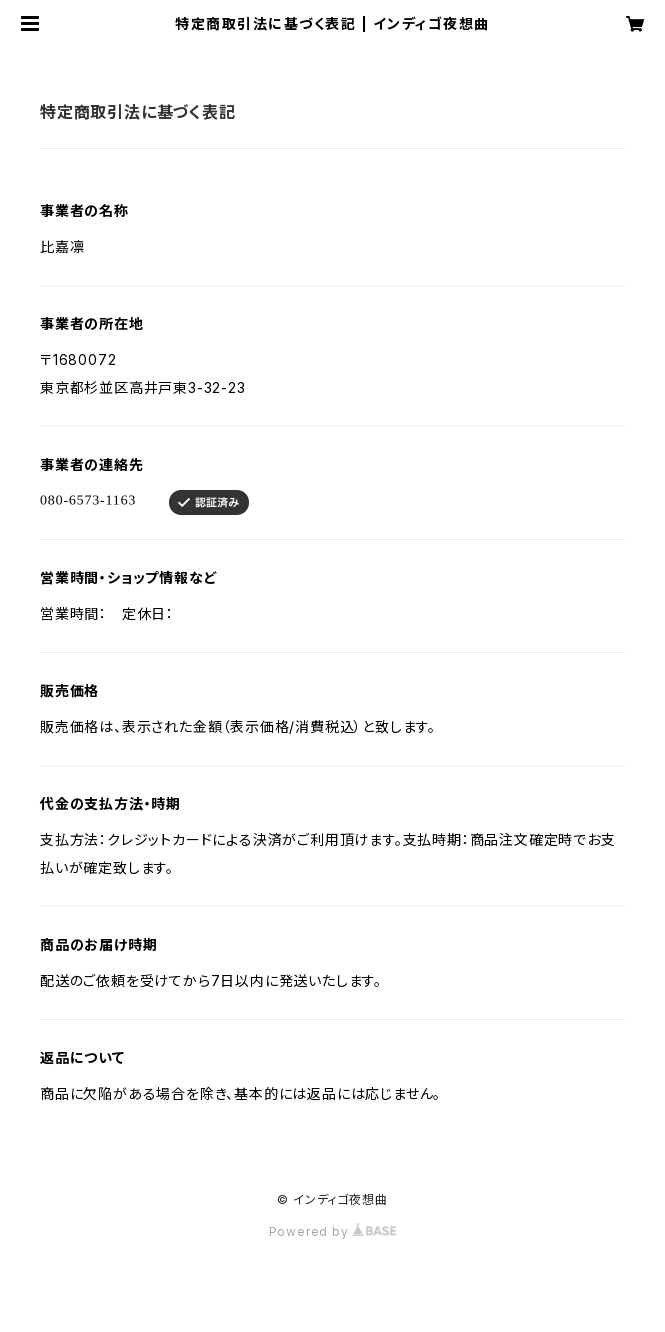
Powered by (333, 1231)
